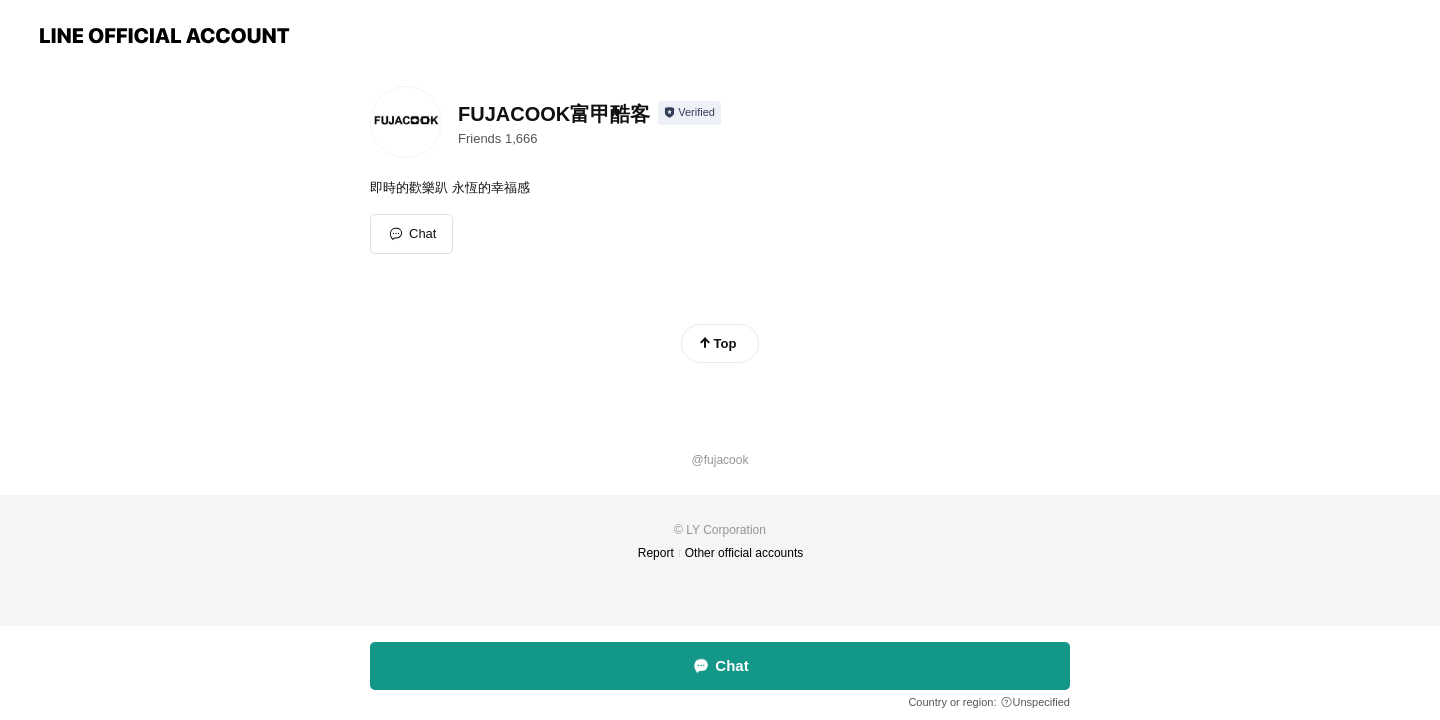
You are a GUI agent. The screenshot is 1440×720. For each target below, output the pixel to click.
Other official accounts (744, 553)
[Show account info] (689, 113)
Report (656, 553)
